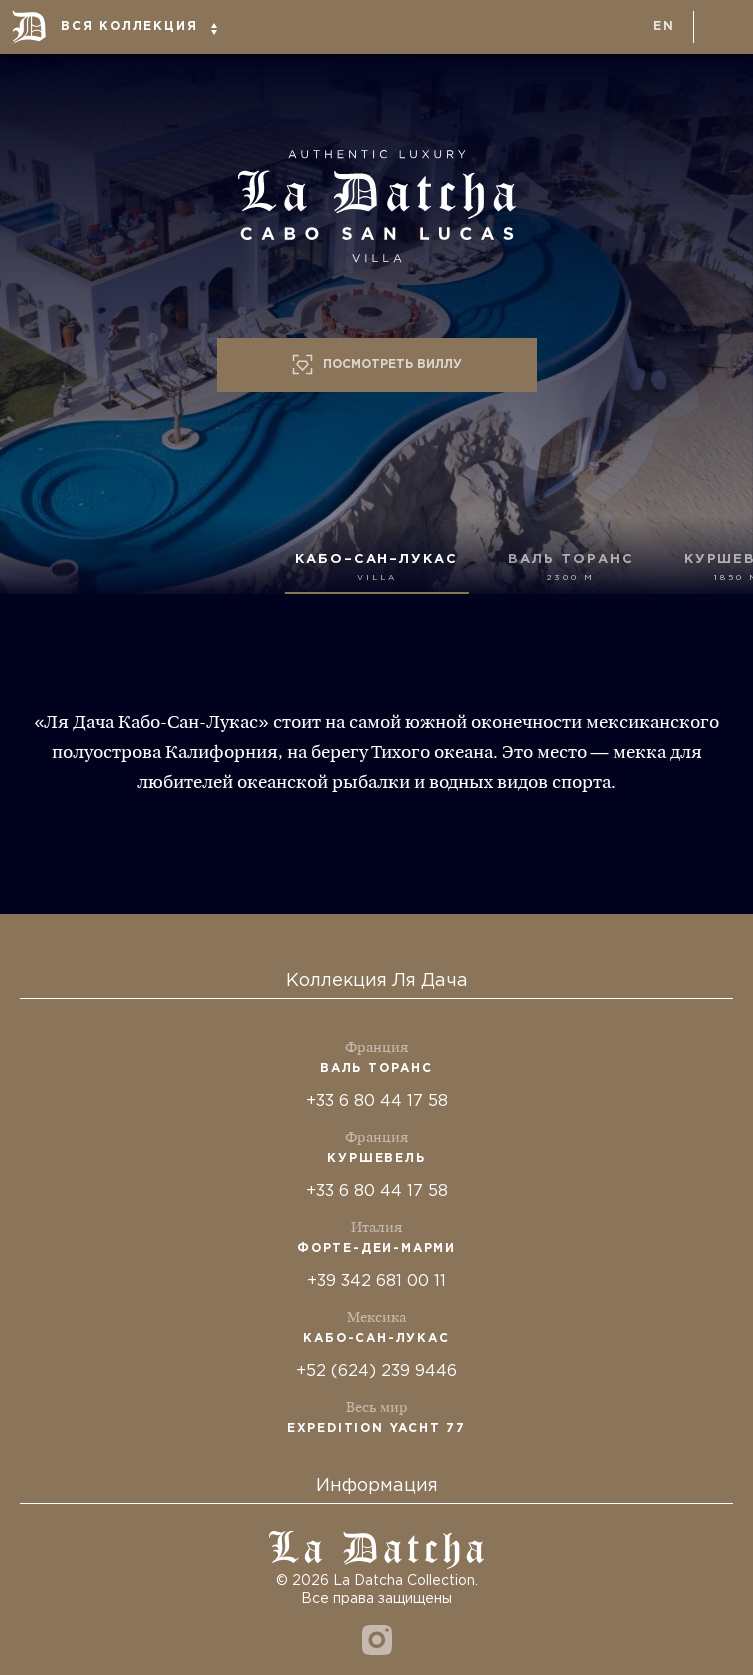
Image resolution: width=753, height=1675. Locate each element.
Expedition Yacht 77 (376, 1428)
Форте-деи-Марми (376, 1248)
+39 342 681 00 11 (376, 1281)
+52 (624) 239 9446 (376, 1371)
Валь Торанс (376, 1068)
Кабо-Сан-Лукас (376, 1338)
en (664, 26)
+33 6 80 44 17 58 (377, 1101)
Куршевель (376, 1158)
